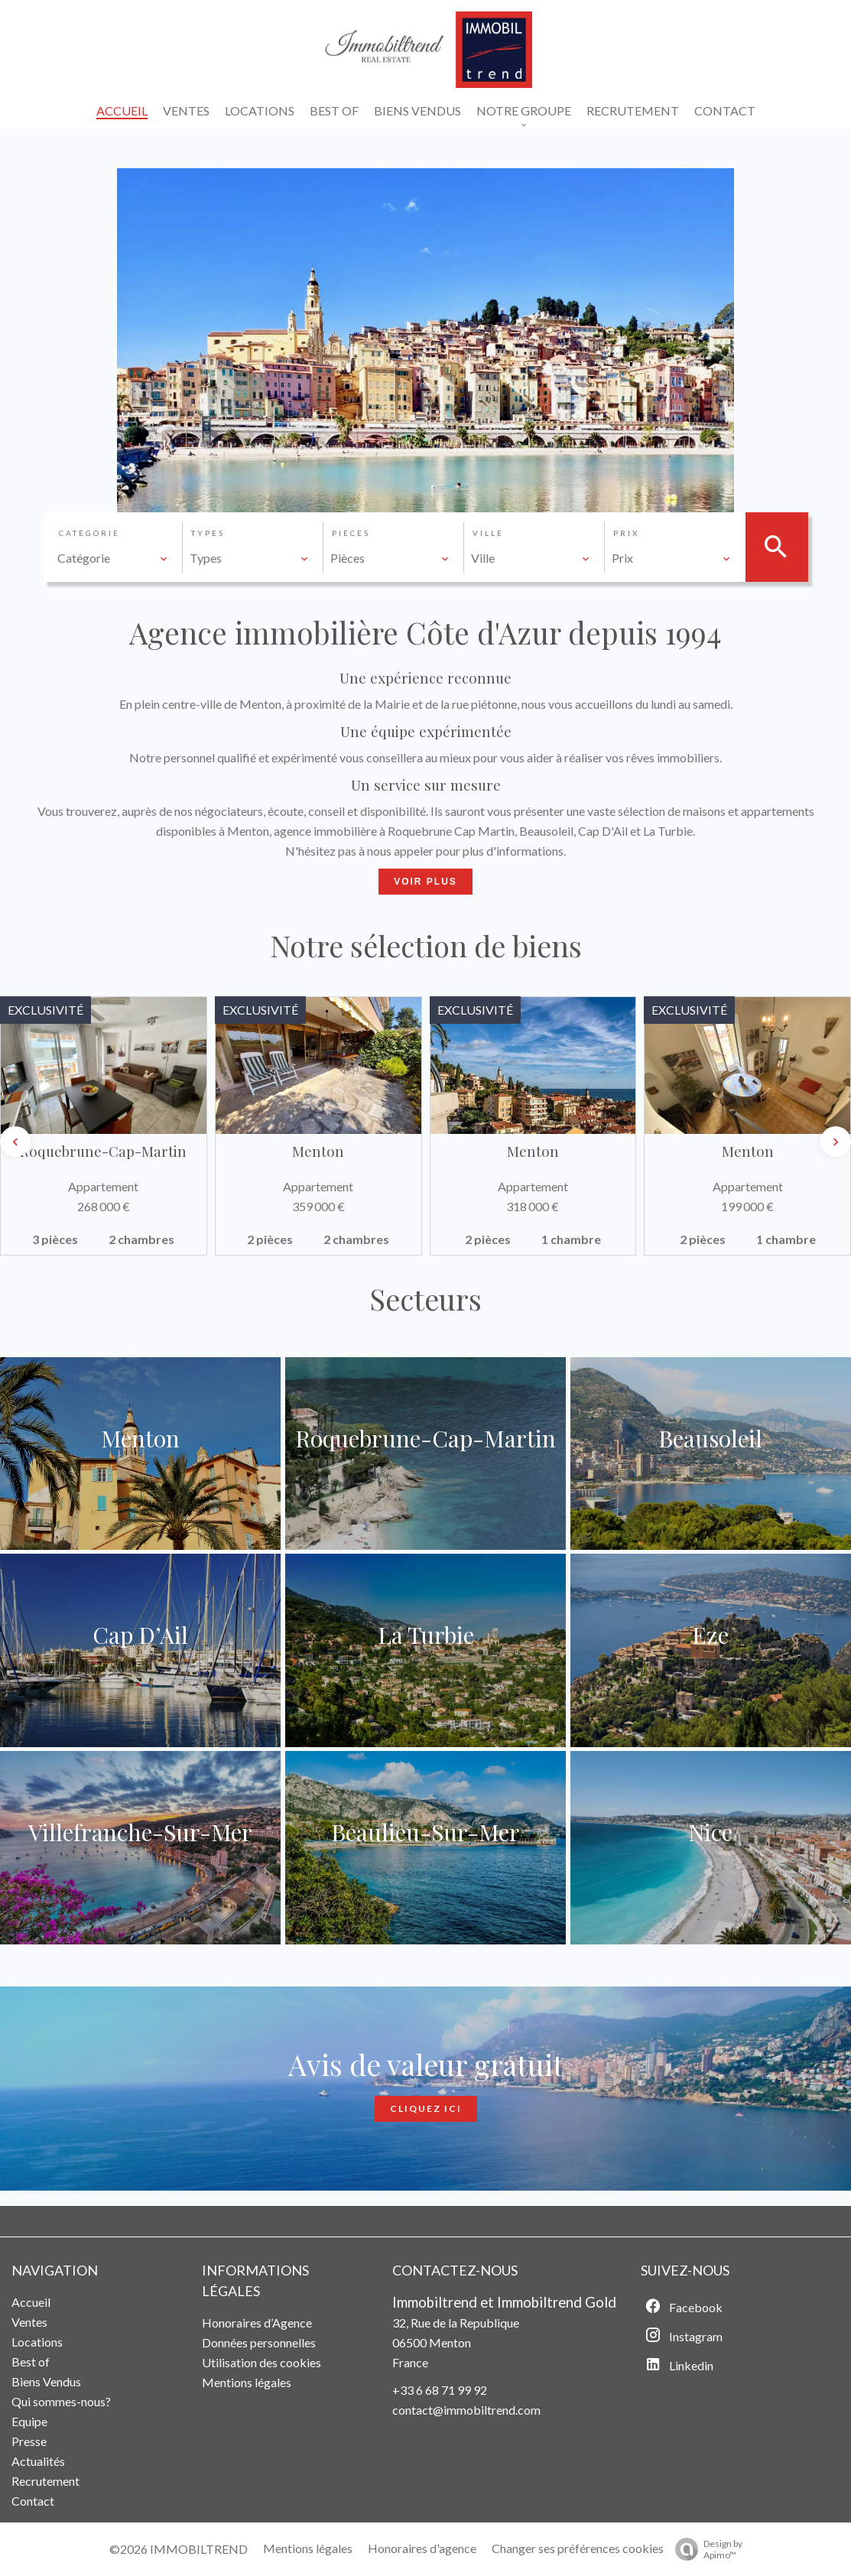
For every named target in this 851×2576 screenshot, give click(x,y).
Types (208, 533)
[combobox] (113, 558)
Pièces (351, 533)
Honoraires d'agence (422, 2548)
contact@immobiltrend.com (466, 2409)
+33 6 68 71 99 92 (439, 2390)
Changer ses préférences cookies (578, 2548)
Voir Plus (425, 881)
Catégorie (89, 533)
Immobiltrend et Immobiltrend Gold (504, 2302)
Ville (488, 533)
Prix (626, 533)
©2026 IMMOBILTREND (178, 2549)
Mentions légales (307, 2548)
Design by (704, 2549)
